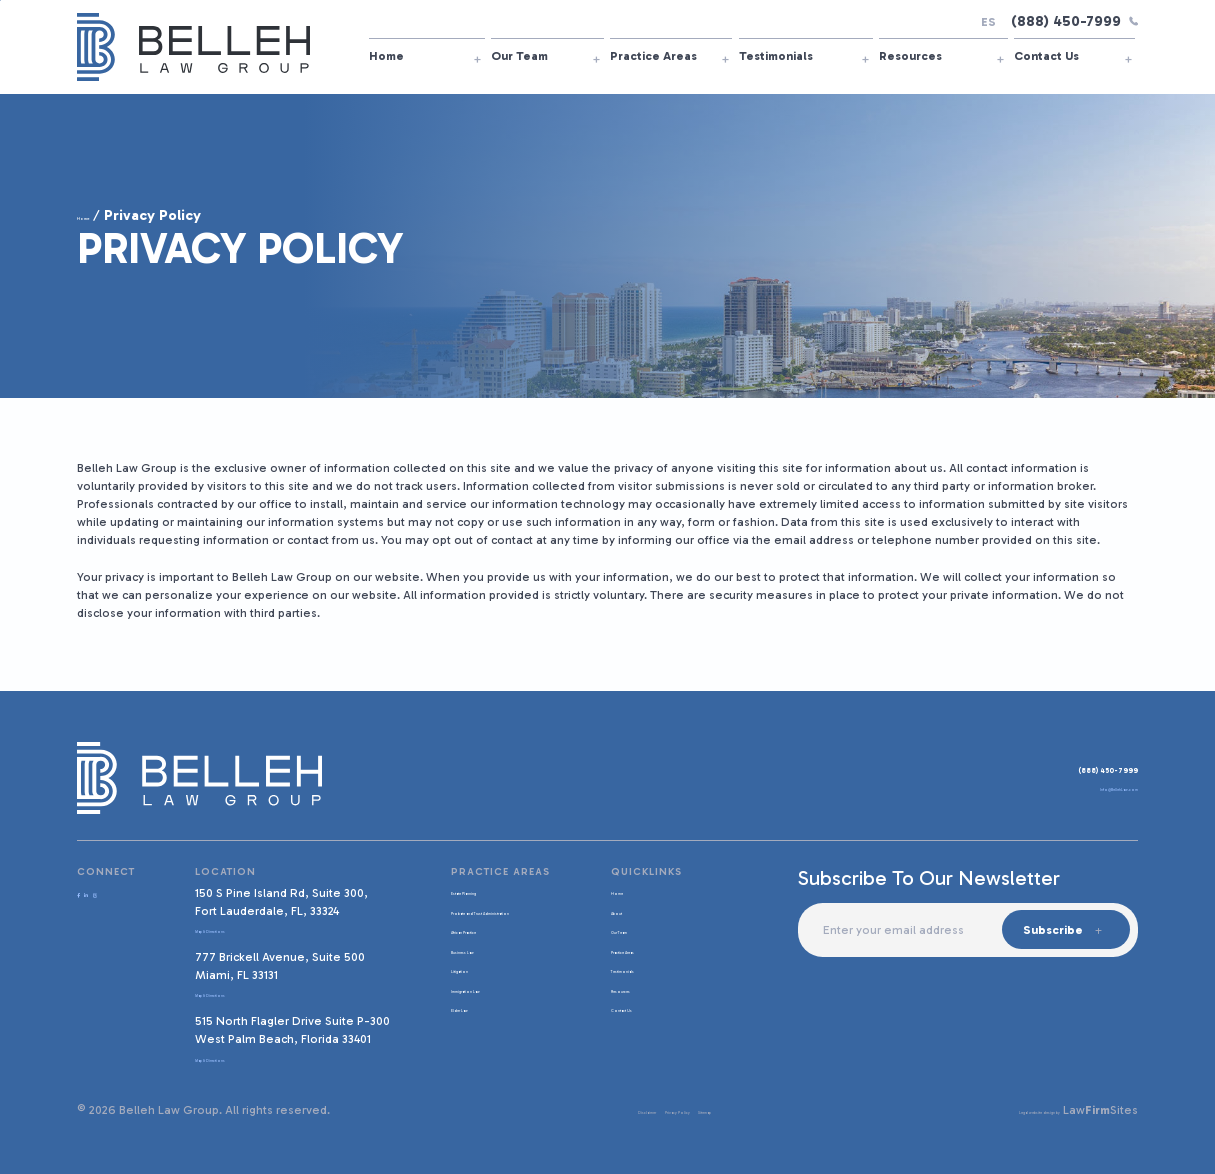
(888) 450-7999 (1074, 21)
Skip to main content (0, 0)
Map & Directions (246, 929)
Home (386, 56)
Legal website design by (992, 1110)
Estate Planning (484, 891)
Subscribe (1050, 930)
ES (988, 22)
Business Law (478, 964)
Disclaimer (557, 1110)
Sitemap (703, 1110)
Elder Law (468, 1022)
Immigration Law (487, 1003)
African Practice (484, 945)
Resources (910, 56)
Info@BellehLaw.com (1079, 793)
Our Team (519, 56)
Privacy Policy (633, 1110)
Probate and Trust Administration (490, 918)
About (618, 911)
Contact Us (1046, 56)
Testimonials (776, 56)
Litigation (467, 984)
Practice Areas (653, 56)
